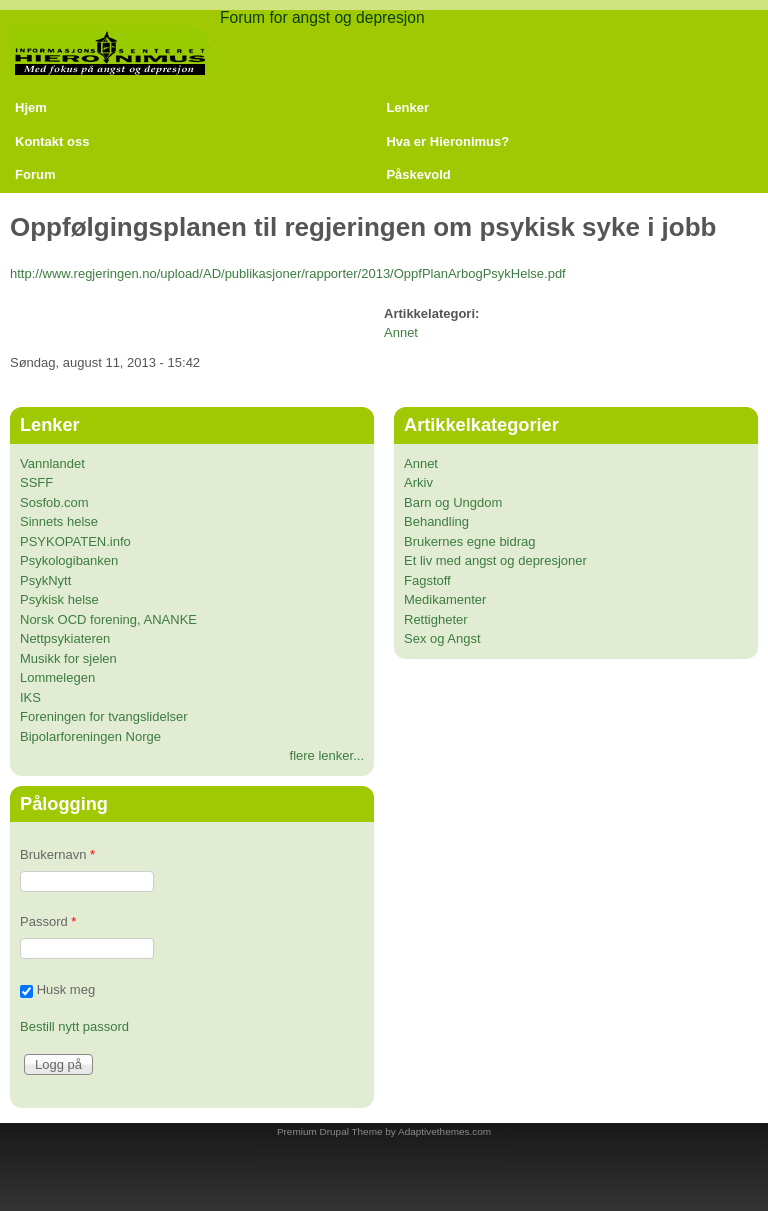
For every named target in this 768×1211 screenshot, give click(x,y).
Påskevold (418, 174)
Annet (401, 332)
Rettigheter (436, 619)
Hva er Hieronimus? (447, 141)
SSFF (36, 482)
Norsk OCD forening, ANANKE (108, 619)
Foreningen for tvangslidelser (104, 716)
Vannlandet (52, 463)
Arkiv (418, 482)
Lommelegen (57, 677)
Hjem (31, 107)
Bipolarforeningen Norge (90, 736)
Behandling (436, 521)
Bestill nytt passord (74, 1026)
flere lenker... (327, 755)
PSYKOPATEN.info (75, 541)
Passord (48, 921)
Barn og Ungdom (453, 502)
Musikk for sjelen (68, 658)
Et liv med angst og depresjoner (495, 560)
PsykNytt (45, 580)
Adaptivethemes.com (444, 1131)
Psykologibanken (69, 560)
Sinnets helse (59, 521)
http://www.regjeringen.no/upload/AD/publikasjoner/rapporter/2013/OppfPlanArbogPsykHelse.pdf (288, 273)
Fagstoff (427, 580)
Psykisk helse (59, 599)
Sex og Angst (442, 638)
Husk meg (66, 990)
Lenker (407, 107)
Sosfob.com (54, 502)
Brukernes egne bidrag (470, 541)
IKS (30, 697)
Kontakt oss (52, 141)
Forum (35, 174)
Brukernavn (57, 854)
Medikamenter (445, 599)
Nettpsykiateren (65, 638)
